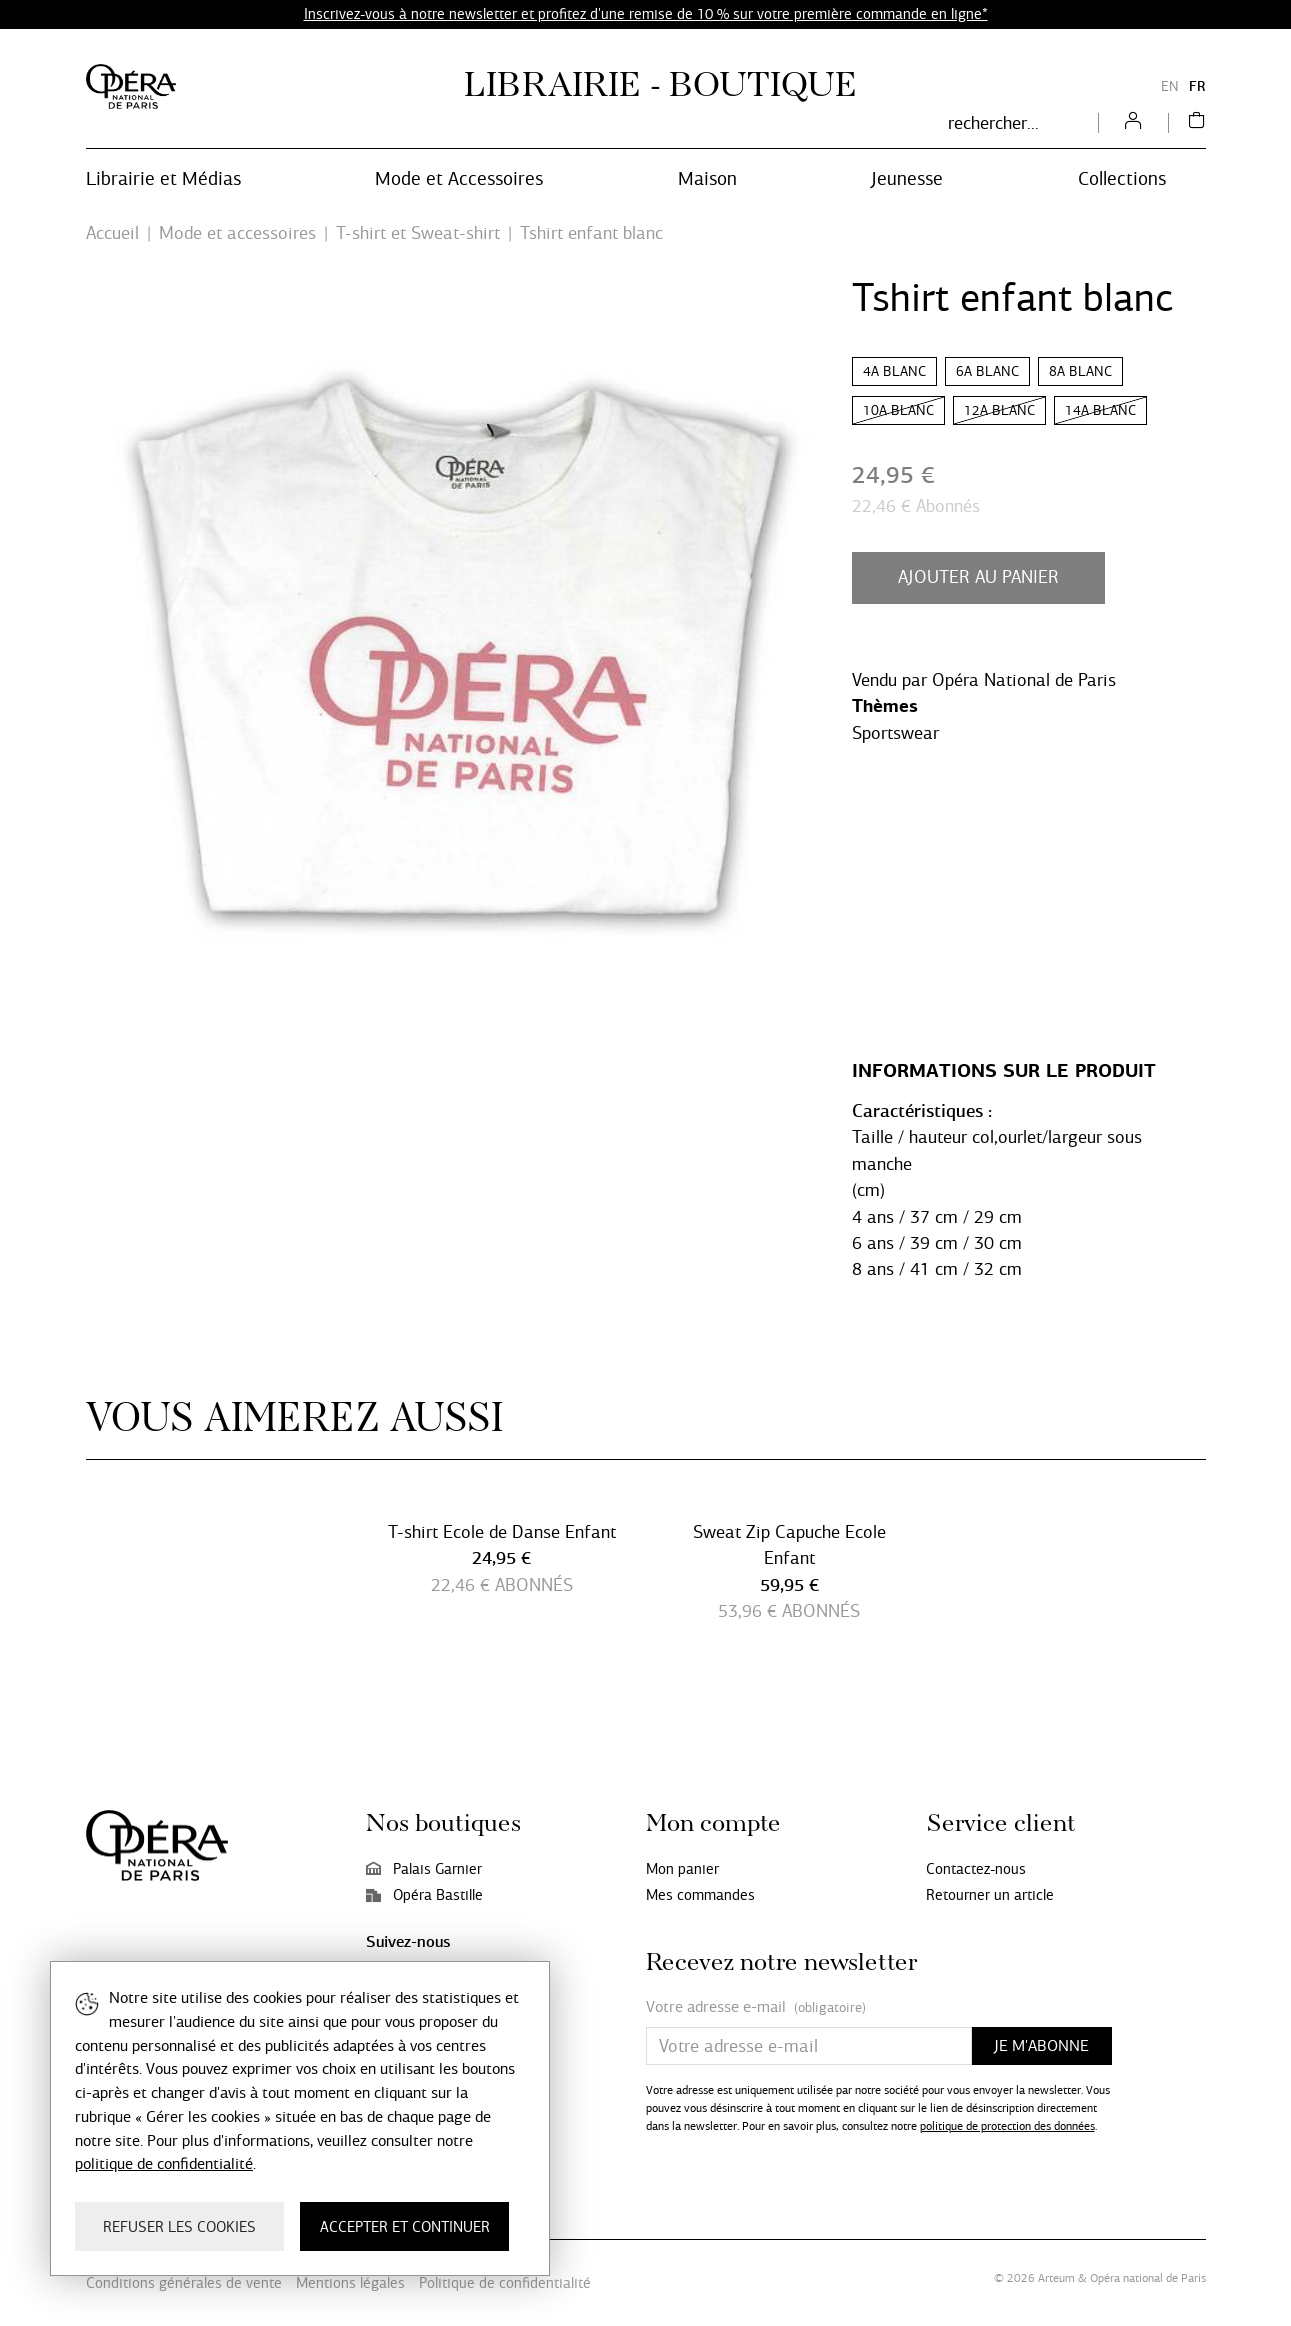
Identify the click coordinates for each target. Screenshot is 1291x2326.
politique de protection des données (1007, 2126)
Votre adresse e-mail (756, 2007)
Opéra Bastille (424, 1895)
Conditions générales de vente (184, 2283)
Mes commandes (700, 1895)
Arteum (1056, 2278)
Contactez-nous (976, 1869)
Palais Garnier (424, 1869)
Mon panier (682, 1869)
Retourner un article (990, 1895)
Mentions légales (350, 2283)
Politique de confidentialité (505, 2283)
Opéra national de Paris (1148, 2278)
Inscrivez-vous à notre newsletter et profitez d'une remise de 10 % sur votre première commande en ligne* (646, 14)
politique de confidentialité (164, 2163)
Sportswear (895, 733)
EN (1170, 86)
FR (1197, 86)
